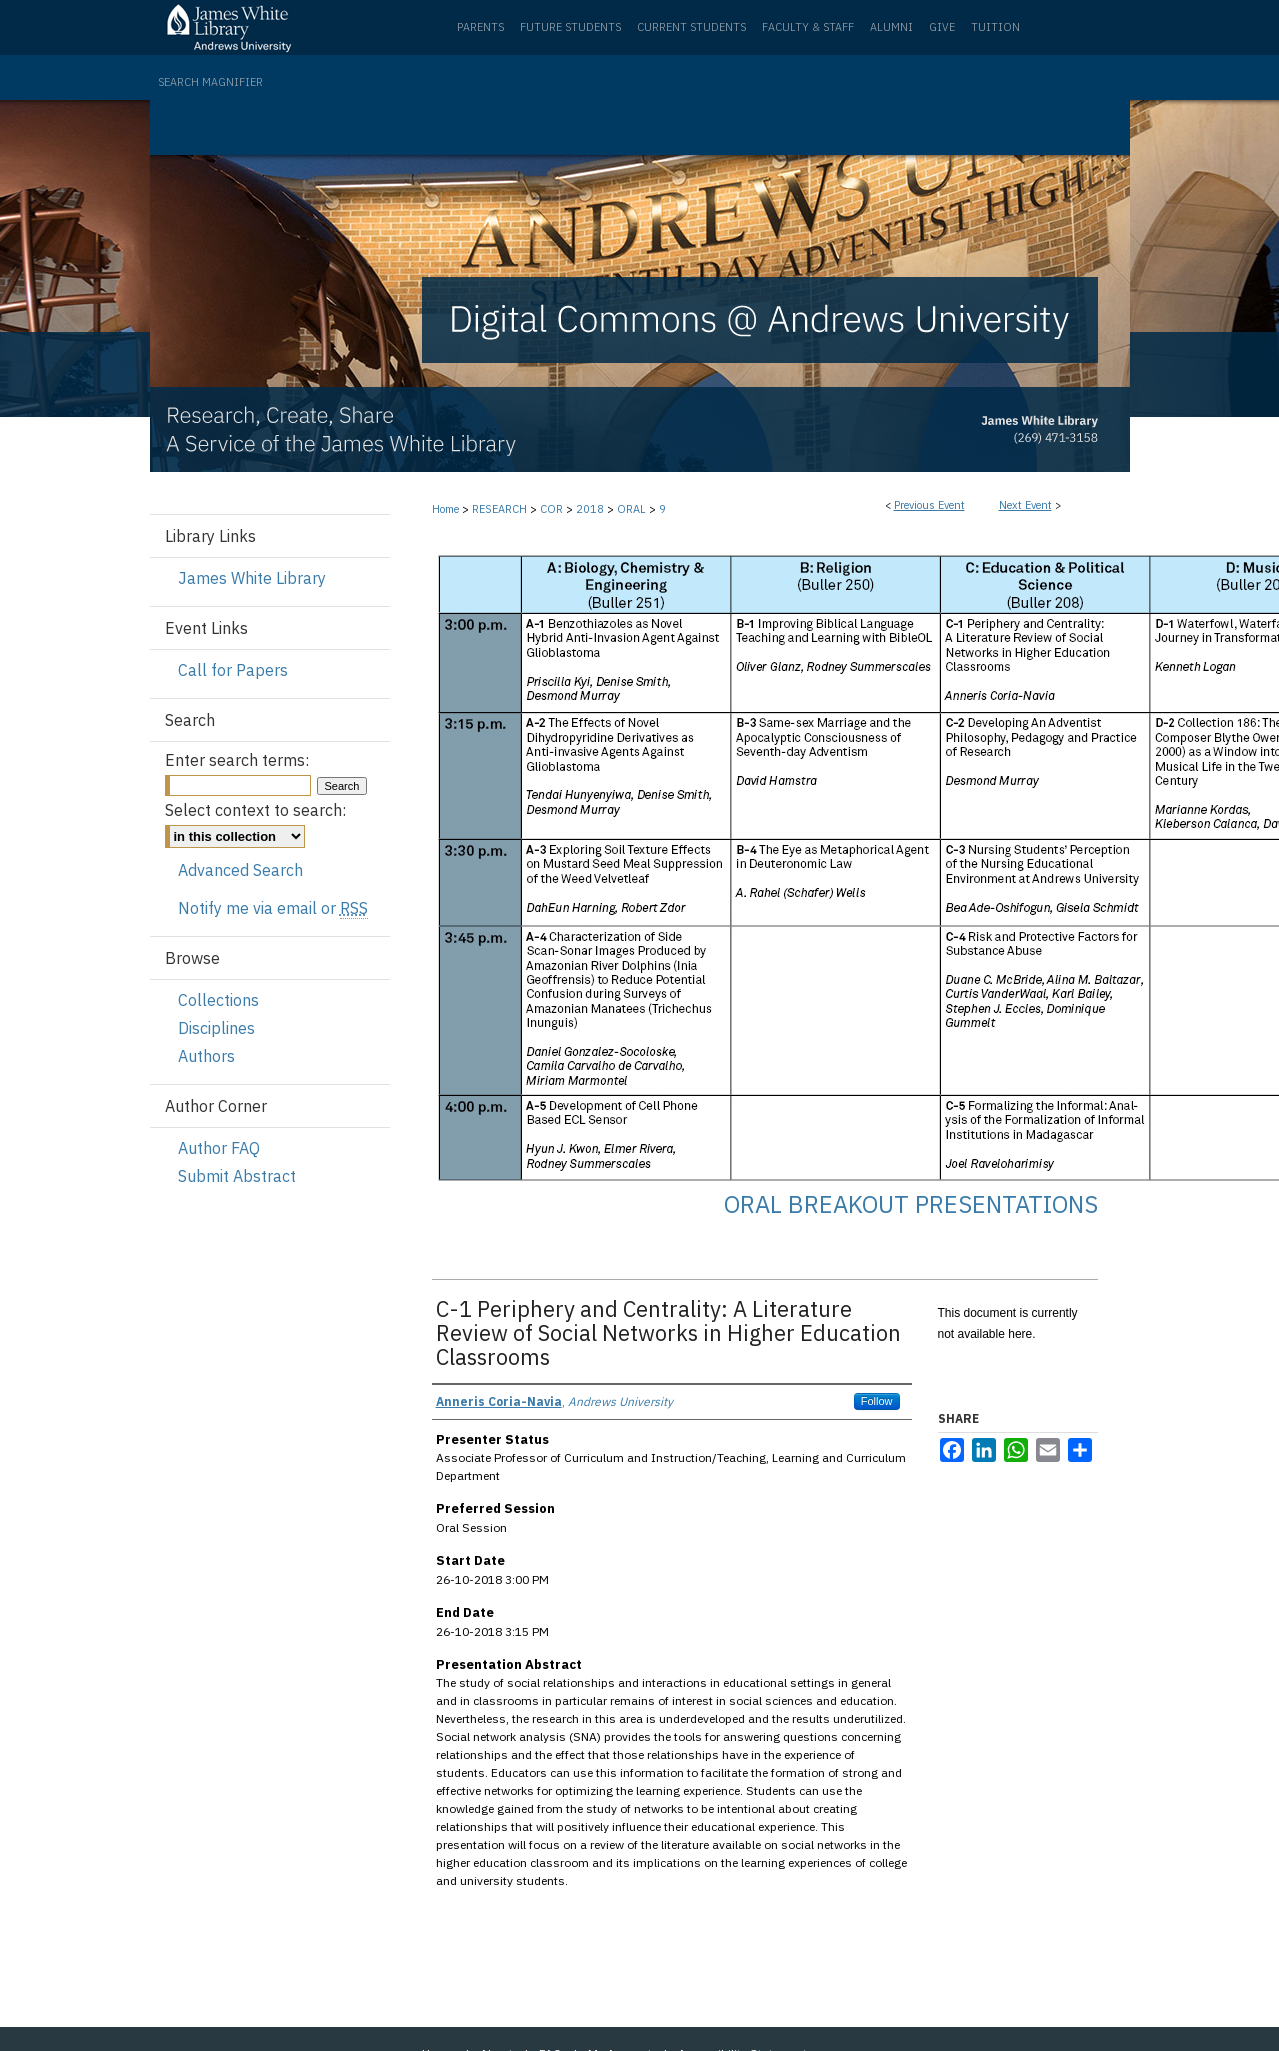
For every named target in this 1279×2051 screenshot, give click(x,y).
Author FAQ (219, 1148)
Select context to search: (255, 810)
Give (942, 27)
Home (445, 509)
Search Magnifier (210, 82)
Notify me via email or (273, 908)
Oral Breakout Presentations (911, 1204)
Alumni (891, 27)
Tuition (995, 27)
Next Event (1025, 505)
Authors (206, 1056)
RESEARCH (501, 509)
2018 (591, 509)
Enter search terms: (237, 760)
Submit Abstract (237, 1176)
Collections (218, 1000)
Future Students (570, 27)
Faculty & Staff (808, 27)
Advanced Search (240, 870)
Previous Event (929, 505)
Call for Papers (233, 670)
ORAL (633, 509)
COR (553, 509)
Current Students (691, 27)
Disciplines (216, 1028)
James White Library (252, 578)
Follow (877, 1401)
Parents (480, 27)
